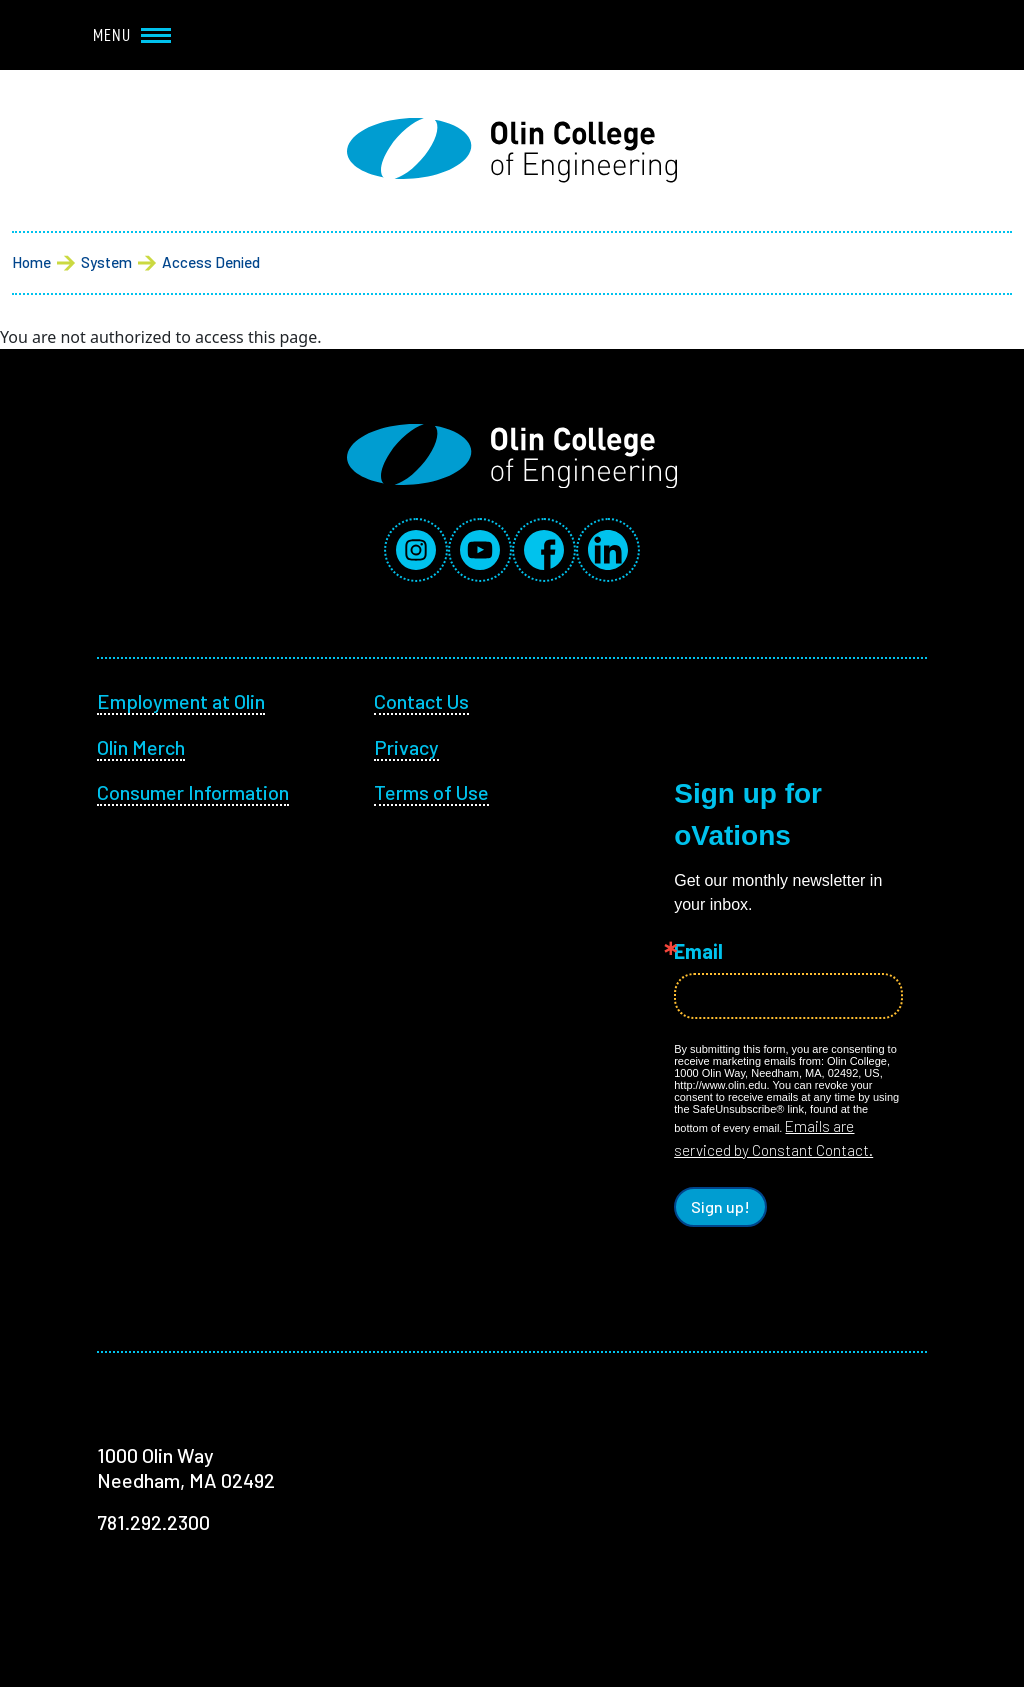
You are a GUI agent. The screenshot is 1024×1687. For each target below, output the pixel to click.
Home (31, 262)
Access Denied (211, 262)
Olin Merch (141, 747)
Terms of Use (431, 792)
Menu (132, 35)
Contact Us (421, 701)
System (106, 262)
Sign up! (720, 1206)
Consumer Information (193, 792)
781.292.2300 (153, 1522)
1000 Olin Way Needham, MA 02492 (186, 1468)
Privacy (406, 747)
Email (698, 951)
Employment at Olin (181, 701)
